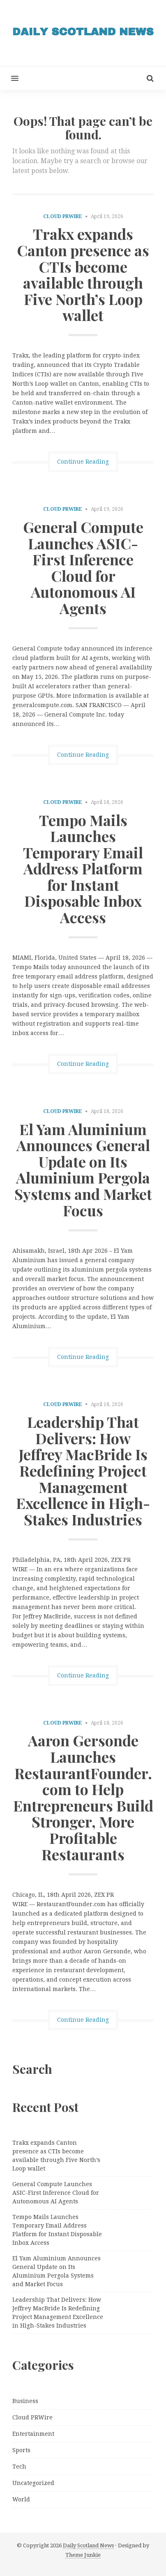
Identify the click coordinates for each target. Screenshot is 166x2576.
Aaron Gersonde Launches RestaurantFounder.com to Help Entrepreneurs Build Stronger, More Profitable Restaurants (83, 1797)
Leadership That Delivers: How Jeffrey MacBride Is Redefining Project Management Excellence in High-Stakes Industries (83, 1470)
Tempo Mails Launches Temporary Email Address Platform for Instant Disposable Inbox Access (83, 868)
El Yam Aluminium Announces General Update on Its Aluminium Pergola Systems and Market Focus (83, 1169)
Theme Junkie (83, 2555)
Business (25, 2401)
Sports (21, 2450)
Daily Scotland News (88, 2545)
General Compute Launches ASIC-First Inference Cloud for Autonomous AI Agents (83, 567)
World (21, 2499)
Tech (19, 2466)
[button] (9, 78)
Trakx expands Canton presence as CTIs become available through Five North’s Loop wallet (83, 274)
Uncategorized (33, 2483)
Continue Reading (83, 461)
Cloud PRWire (62, 216)
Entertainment (33, 2433)
